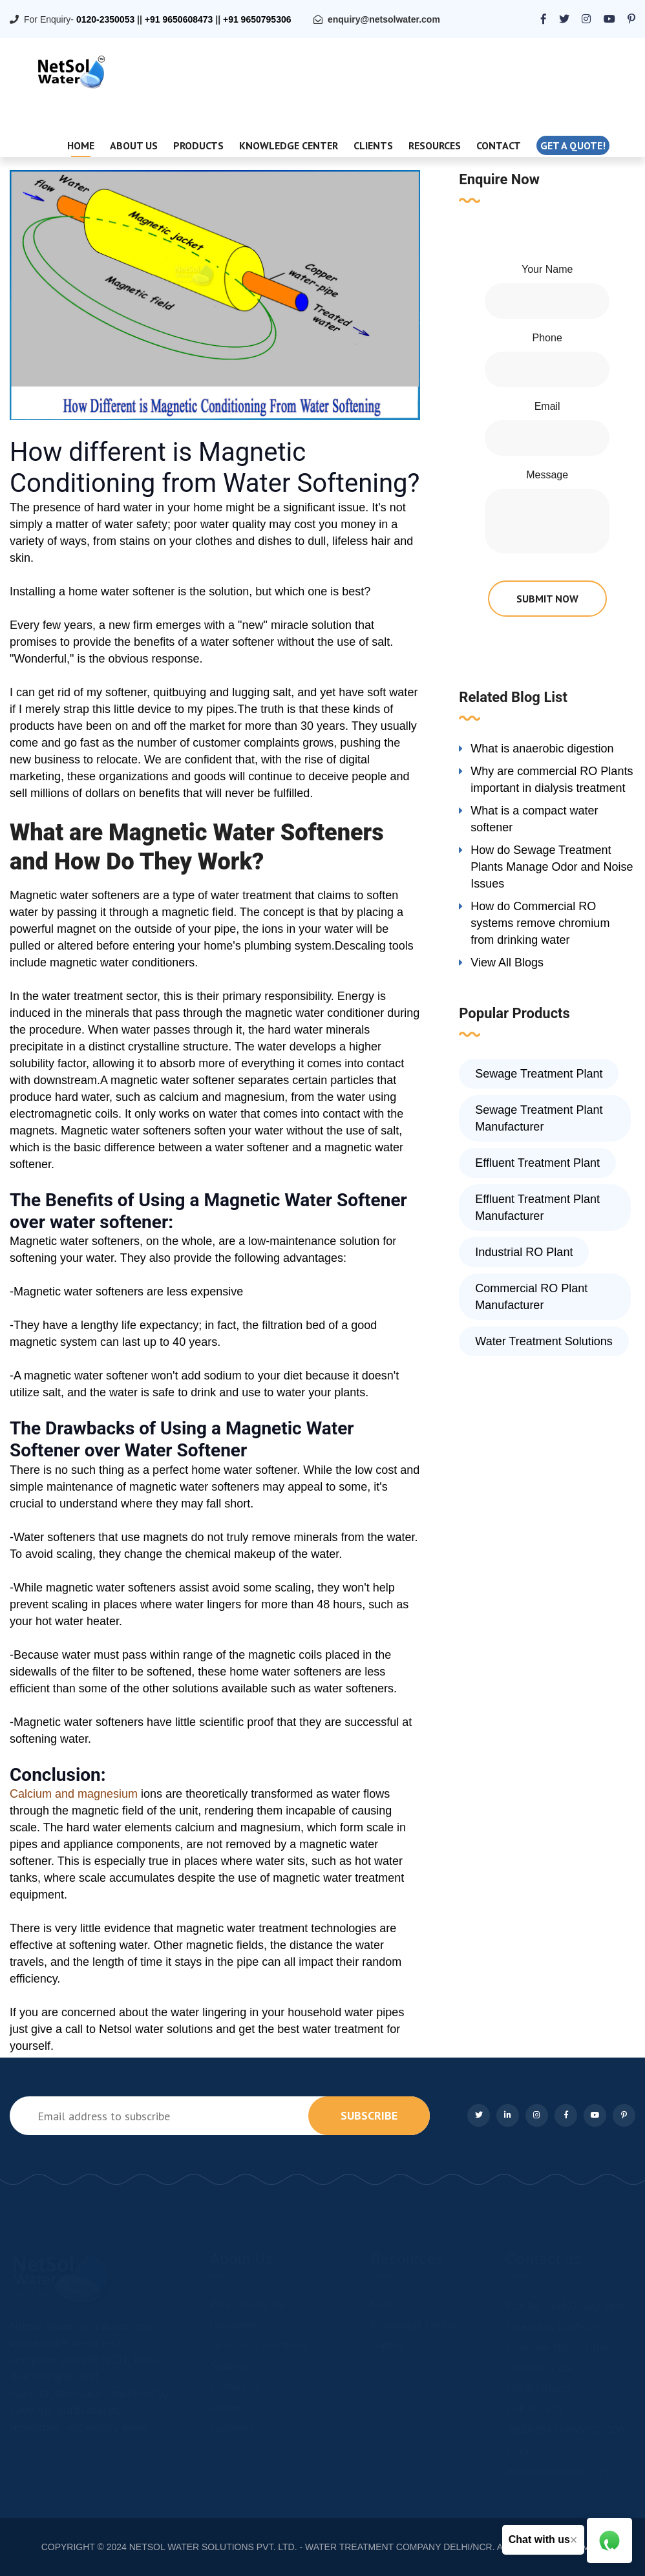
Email (547, 406)
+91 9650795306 (257, 19)
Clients (373, 145)
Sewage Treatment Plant (538, 1073)
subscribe (369, 2115)
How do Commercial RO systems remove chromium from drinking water (540, 923)
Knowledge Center (288, 145)
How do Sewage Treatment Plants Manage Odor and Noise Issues (552, 867)
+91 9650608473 (179, 19)
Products (198, 145)
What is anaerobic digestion (542, 748)
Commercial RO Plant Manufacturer (531, 1297)
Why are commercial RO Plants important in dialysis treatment (552, 779)
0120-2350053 (105, 19)
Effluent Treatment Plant (537, 1162)
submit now (547, 598)
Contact (498, 145)
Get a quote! (573, 145)
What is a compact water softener (534, 819)
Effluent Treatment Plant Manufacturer (537, 1207)
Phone (547, 337)
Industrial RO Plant (524, 1252)
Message (547, 474)
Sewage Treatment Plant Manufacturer (538, 1118)
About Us (134, 145)
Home (80, 145)
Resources (434, 145)
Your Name (547, 269)
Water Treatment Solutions (543, 1341)
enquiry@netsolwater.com (384, 19)
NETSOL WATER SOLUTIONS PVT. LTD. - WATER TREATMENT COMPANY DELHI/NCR (310, 2547)
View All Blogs (507, 962)
